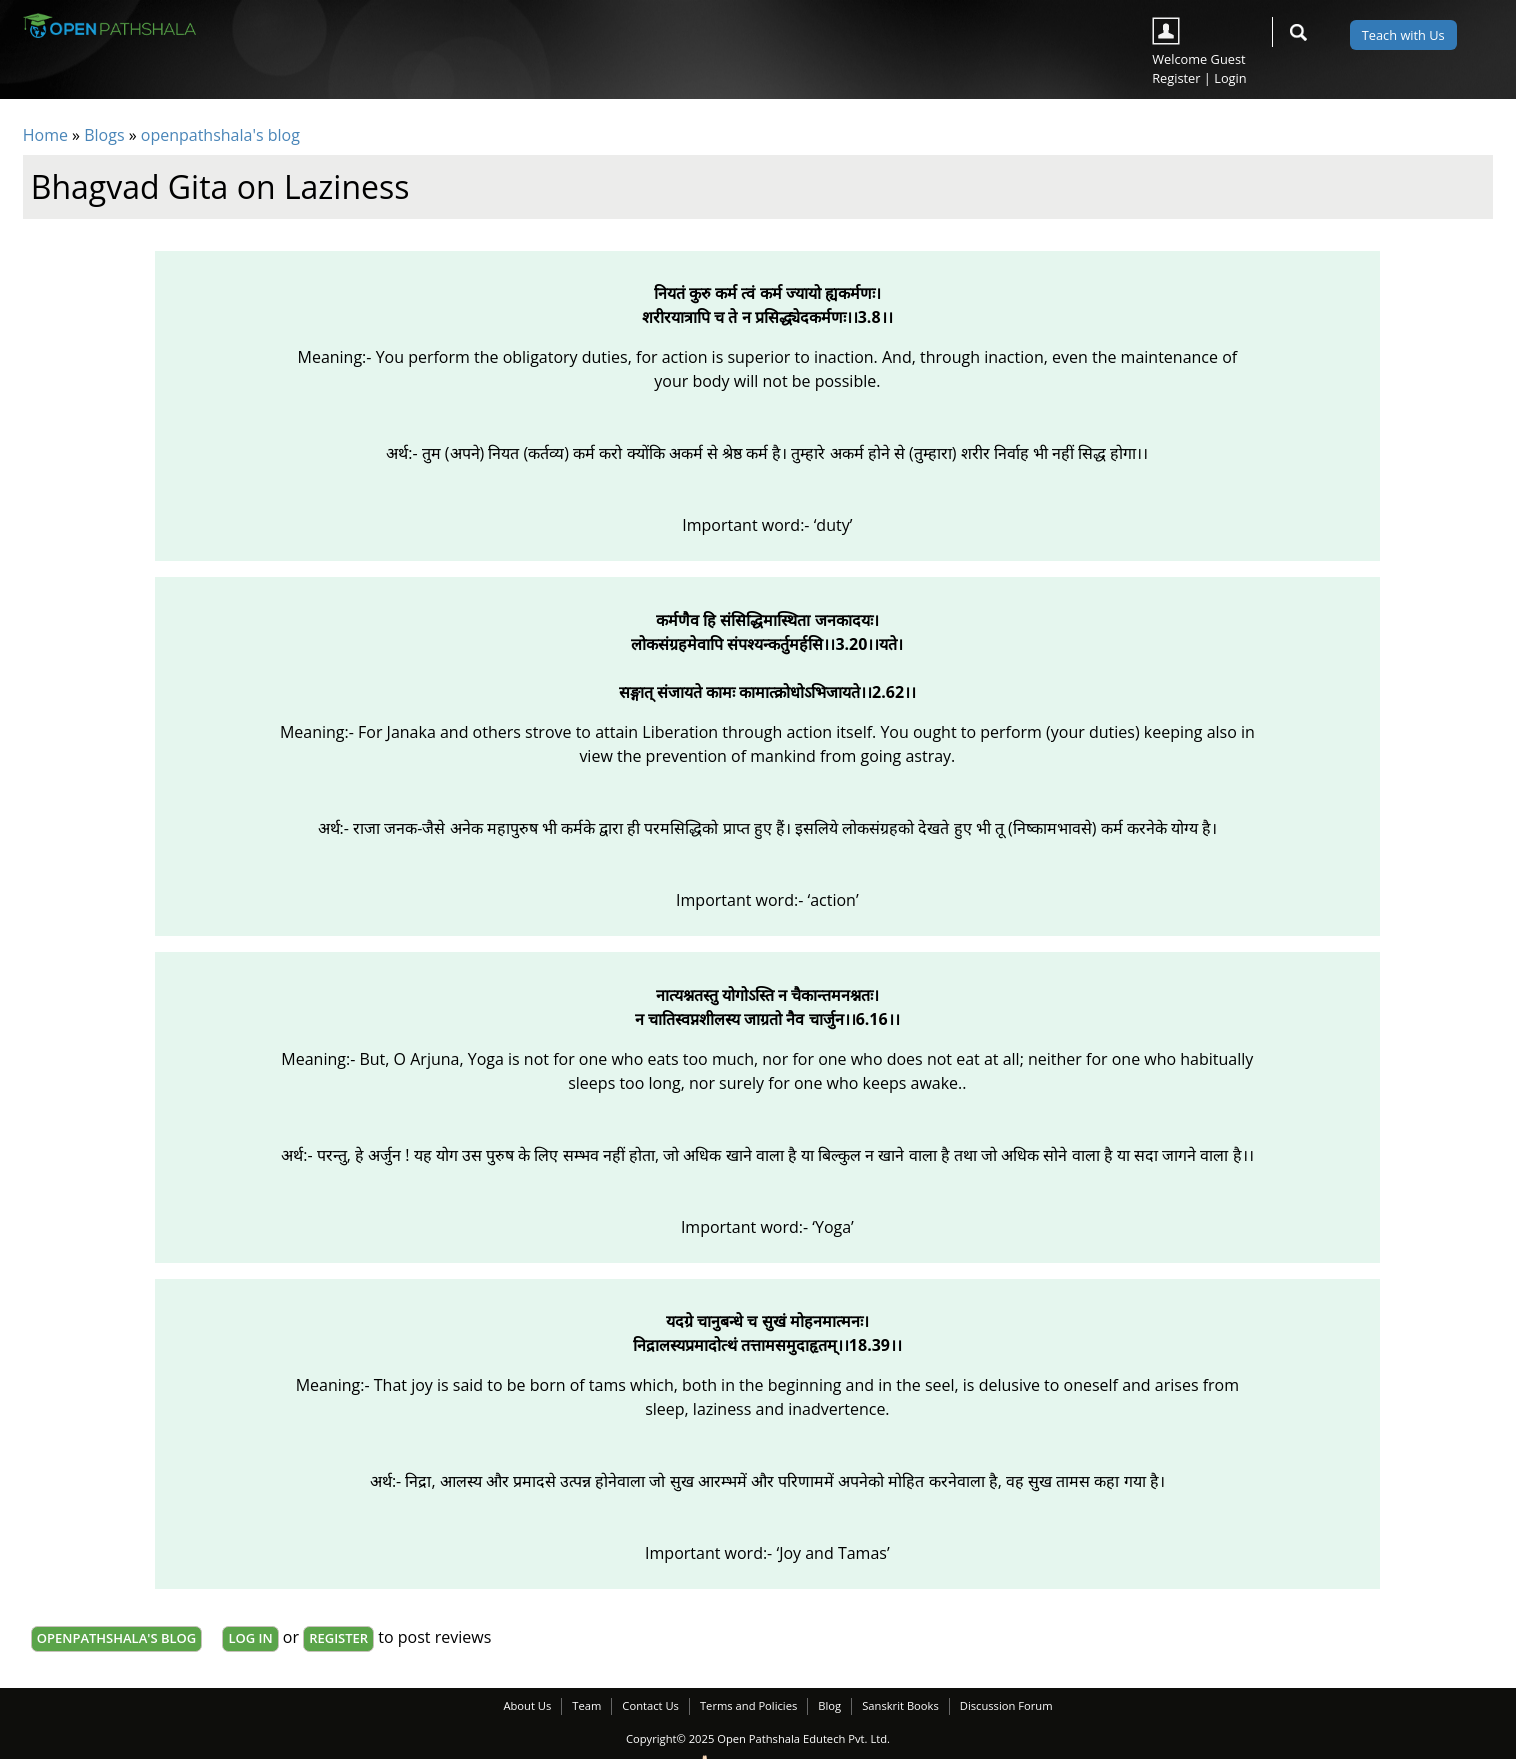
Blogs (104, 135)
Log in (250, 1638)
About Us (527, 1705)
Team (586, 1705)
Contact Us (650, 1705)
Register (1176, 78)
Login (1230, 78)
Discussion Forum (1006, 1705)
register (338, 1638)
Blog (829, 1705)
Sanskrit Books (900, 1705)
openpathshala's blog (220, 135)
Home (45, 135)
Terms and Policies (748, 1705)
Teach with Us (1403, 35)
